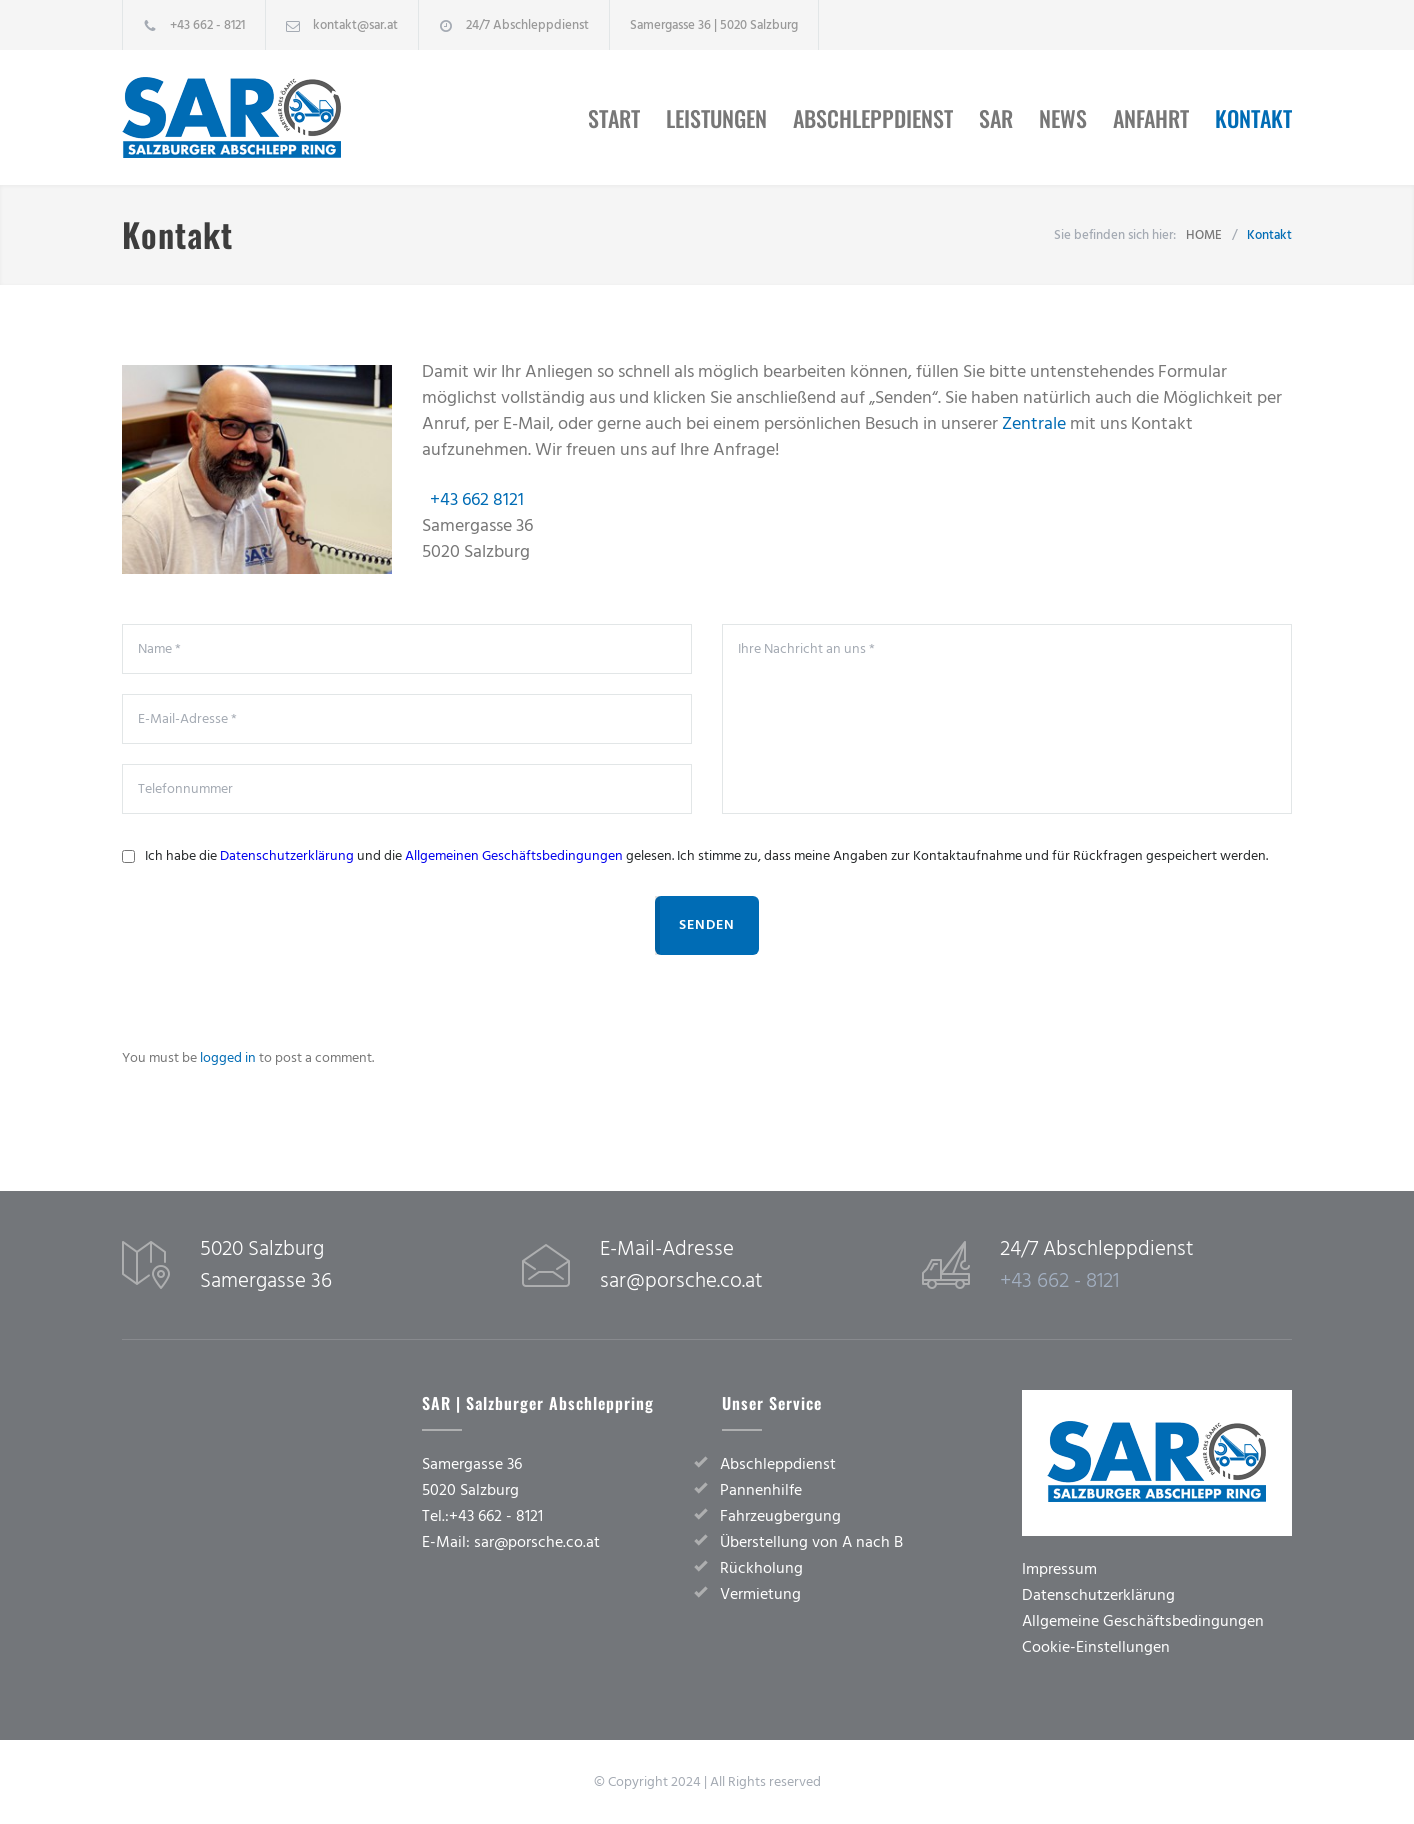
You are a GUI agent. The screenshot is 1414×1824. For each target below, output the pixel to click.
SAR (996, 118)
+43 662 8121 (477, 499)
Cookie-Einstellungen (1096, 1647)
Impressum (1059, 1569)
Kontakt (1253, 118)
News (1063, 118)
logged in (228, 1058)
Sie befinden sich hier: (1115, 235)
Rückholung (761, 1568)
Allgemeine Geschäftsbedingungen (1143, 1621)
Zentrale (1034, 423)
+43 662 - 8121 (207, 25)
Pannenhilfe (761, 1490)
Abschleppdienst (873, 118)
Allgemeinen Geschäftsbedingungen (514, 856)
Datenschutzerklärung (287, 856)
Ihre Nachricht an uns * (1007, 719)
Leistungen (716, 118)
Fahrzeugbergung (780, 1516)
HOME (1204, 235)
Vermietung (760, 1594)
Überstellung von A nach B (811, 1542)
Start (614, 118)
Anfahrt (1151, 118)
